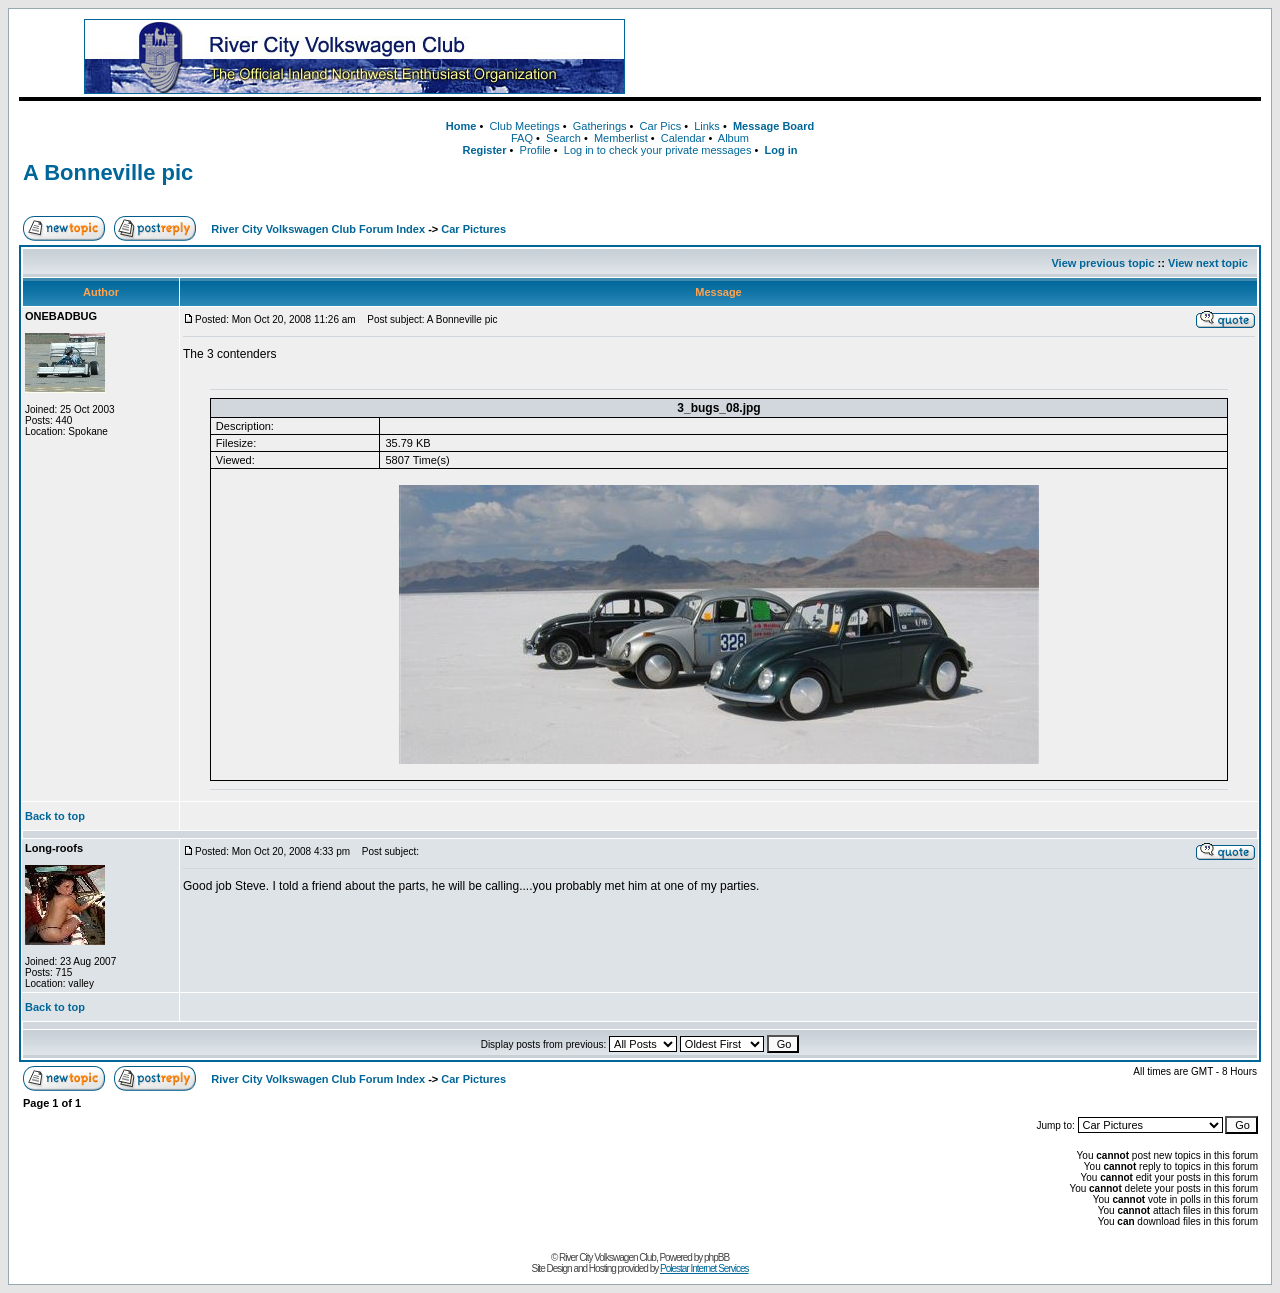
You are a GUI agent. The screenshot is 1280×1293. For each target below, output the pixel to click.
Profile (535, 150)
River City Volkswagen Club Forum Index (318, 229)
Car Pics (661, 126)
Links (707, 126)
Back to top (55, 816)
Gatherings (600, 126)
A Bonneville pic (108, 172)
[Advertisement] (969, 57)
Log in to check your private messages (658, 150)
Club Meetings (524, 126)
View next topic (1208, 263)
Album (733, 138)
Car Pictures (473, 229)
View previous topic (1102, 263)
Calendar (683, 138)
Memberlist (621, 138)
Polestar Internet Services (704, 1268)
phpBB (716, 1257)
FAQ (522, 138)
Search (563, 138)
